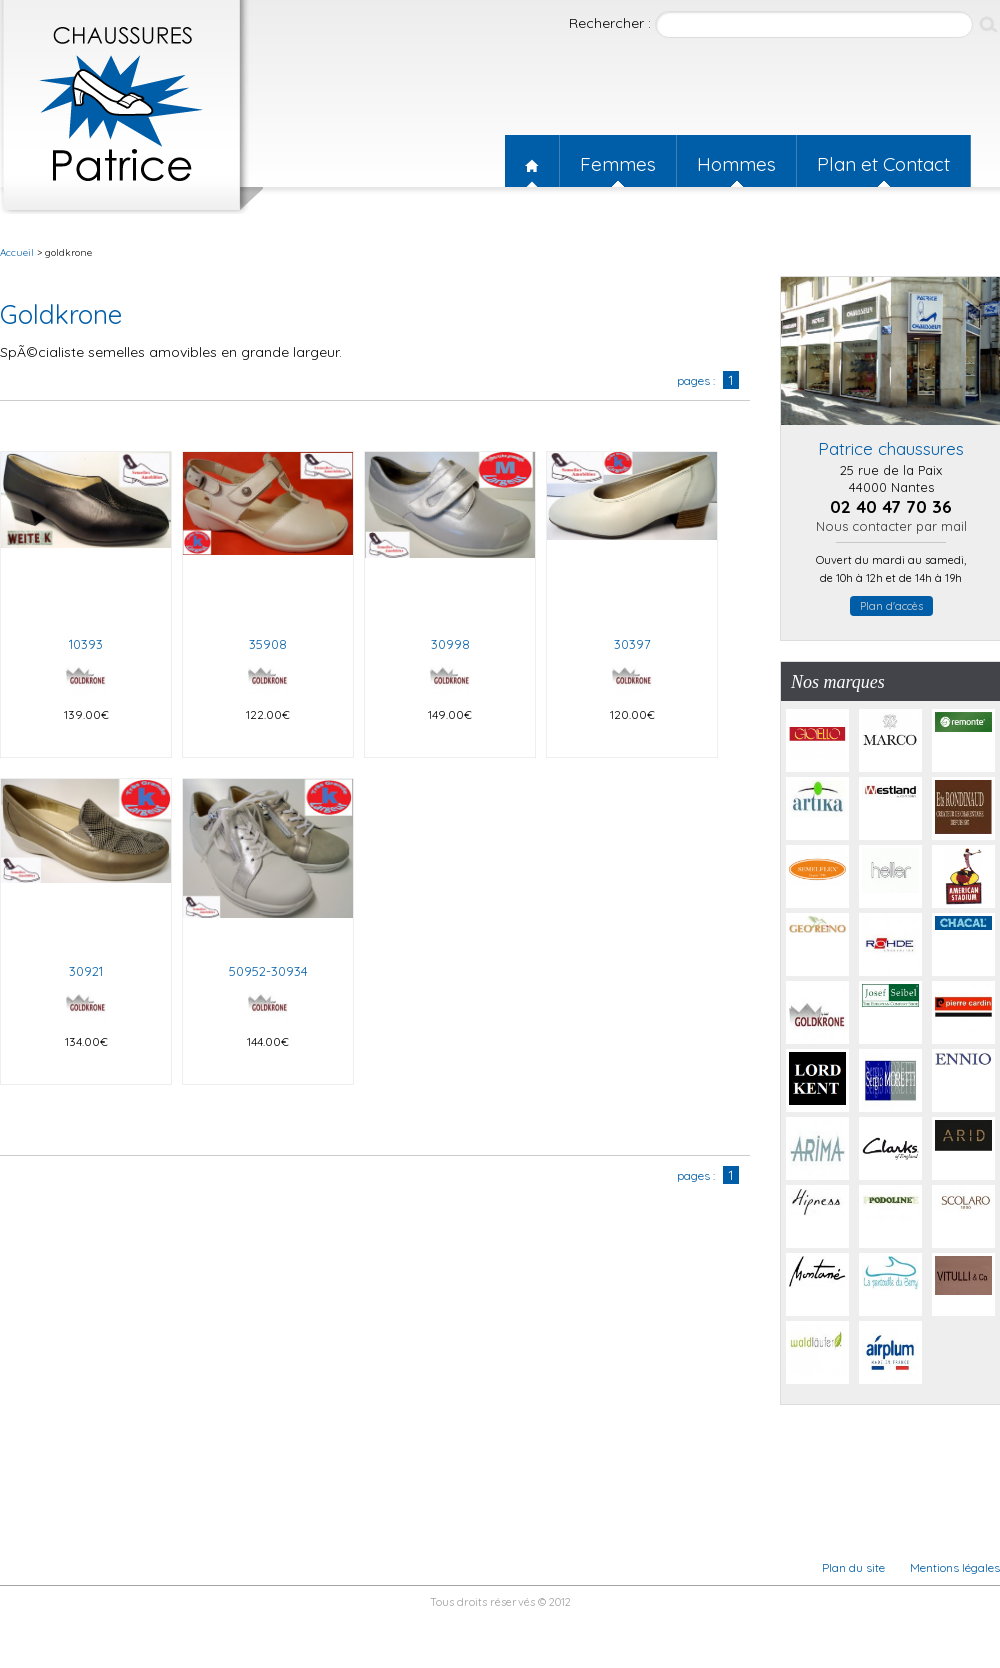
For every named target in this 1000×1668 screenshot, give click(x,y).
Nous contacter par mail (891, 526)
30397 (632, 644)
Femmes (618, 164)
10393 (86, 644)
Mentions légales (955, 1567)
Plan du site (853, 1567)
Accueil (532, 161)
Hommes (736, 164)
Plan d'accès (891, 606)
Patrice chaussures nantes (131, 107)
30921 (86, 971)
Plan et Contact (883, 164)
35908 (268, 644)
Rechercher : (612, 23)
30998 (450, 644)
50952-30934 (268, 971)
